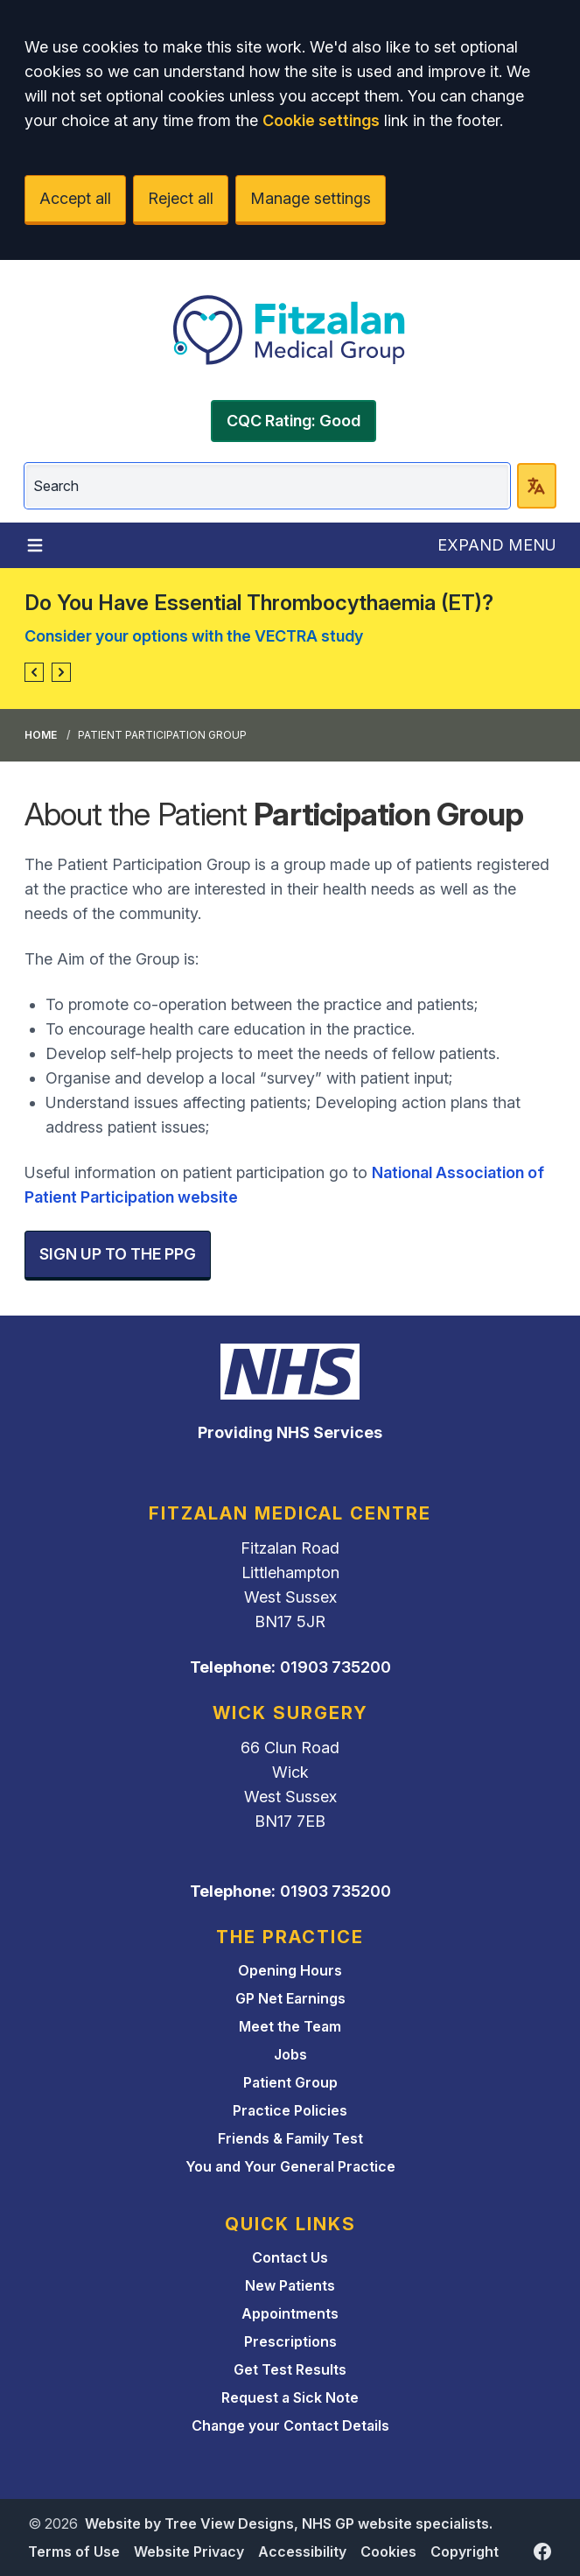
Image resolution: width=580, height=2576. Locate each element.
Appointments (290, 2313)
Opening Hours (290, 1970)
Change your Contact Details (290, 2425)
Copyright (464, 2551)
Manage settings (310, 198)
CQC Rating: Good (293, 420)
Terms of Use (74, 2551)
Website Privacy (189, 2551)
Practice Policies (290, 2110)
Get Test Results (290, 2369)
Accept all (75, 198)
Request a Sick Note (290, 2397)
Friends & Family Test (290, 2138)
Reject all (180, 198)
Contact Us (290, 2257)
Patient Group (290, 2082)
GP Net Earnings (290, 1998)
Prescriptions (290, 2341)
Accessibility (302, 2551)
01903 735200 (335, 1667)
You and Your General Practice (290, 2166)
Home (40, 734)
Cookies (388, 2551)
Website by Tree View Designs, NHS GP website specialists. (289, 2523)
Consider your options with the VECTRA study (193, 636)
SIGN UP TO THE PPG (117, 1254)
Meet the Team (290, 2026)
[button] (34, 672)
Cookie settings (321, 120)
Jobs (290, 2054)
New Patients (290, 2285)
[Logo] (290, 330)
